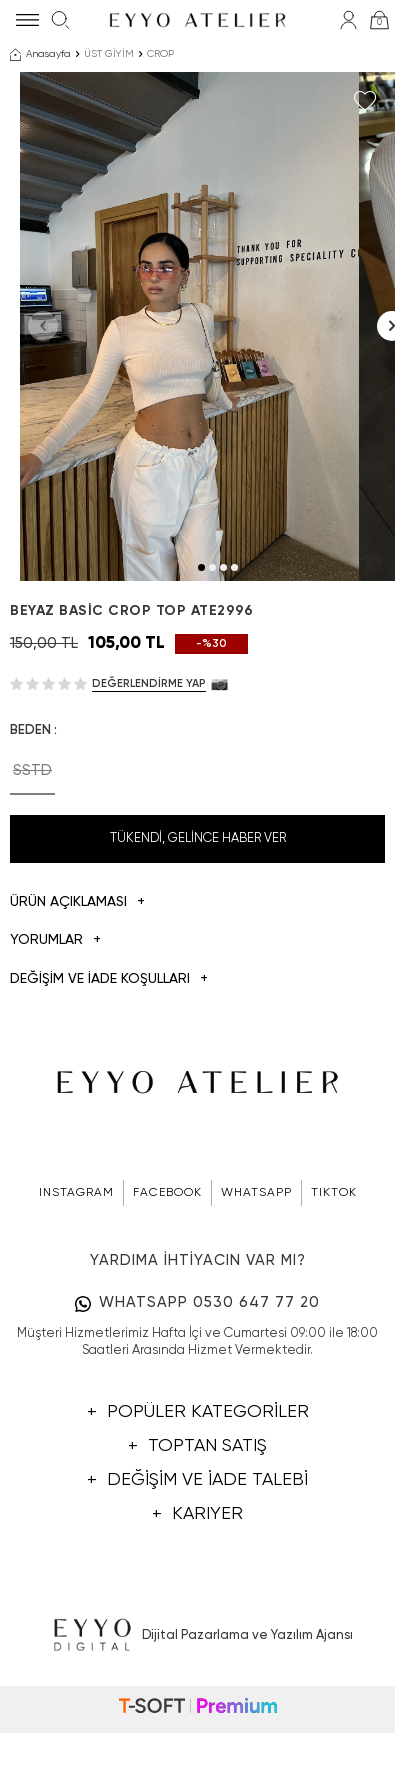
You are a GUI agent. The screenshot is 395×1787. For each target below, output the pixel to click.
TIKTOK (334, 1277)
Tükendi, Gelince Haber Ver (198, 922)
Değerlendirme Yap (149, 767)
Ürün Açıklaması (77, 986)
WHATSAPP (256, 1277)
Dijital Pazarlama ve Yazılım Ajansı (197, 1720)
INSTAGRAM (76, 1277)
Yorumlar (55, 1024)
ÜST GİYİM (109, 54)
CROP (160, 54)
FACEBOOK (167, 1277)
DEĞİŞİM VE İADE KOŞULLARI (109, 1063)
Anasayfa (40, 55)
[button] (201, 651)
